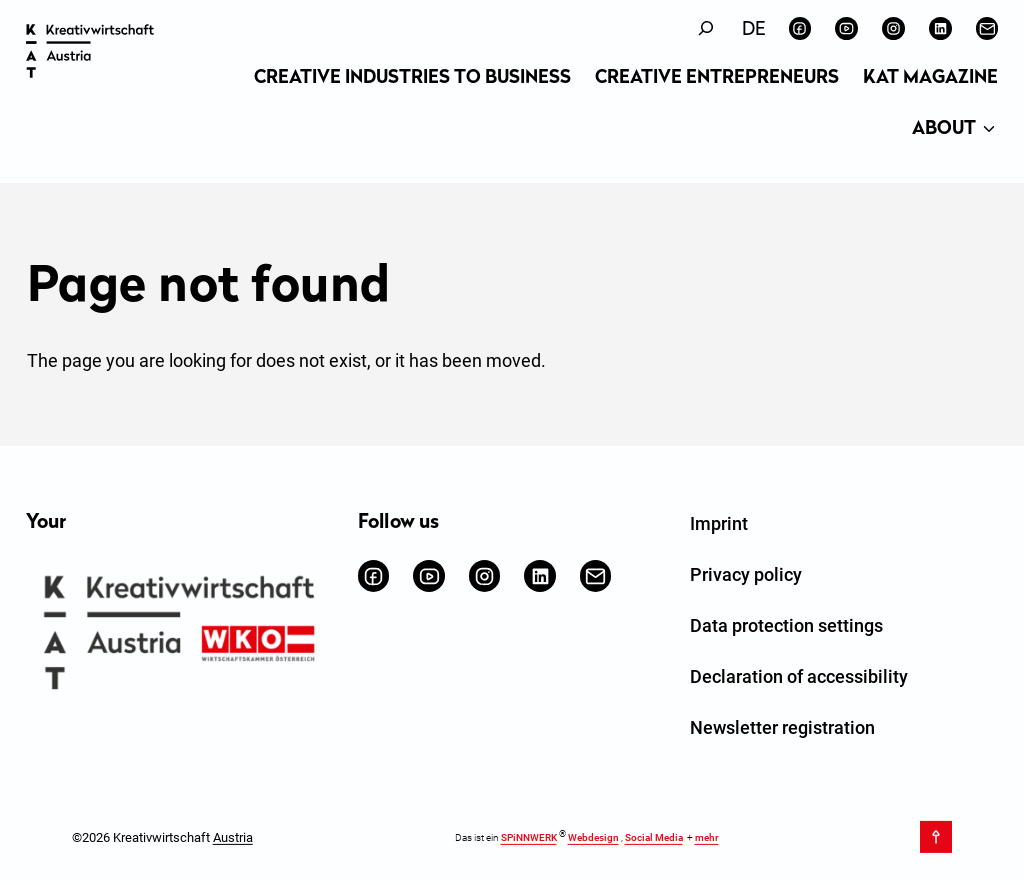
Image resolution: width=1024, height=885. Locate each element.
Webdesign (593, 837)
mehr (707, 837)
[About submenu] (989, 130)
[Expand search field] (706, 28)
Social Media (654, 837)
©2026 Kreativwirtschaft (162, 836)
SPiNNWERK (529, 837)
